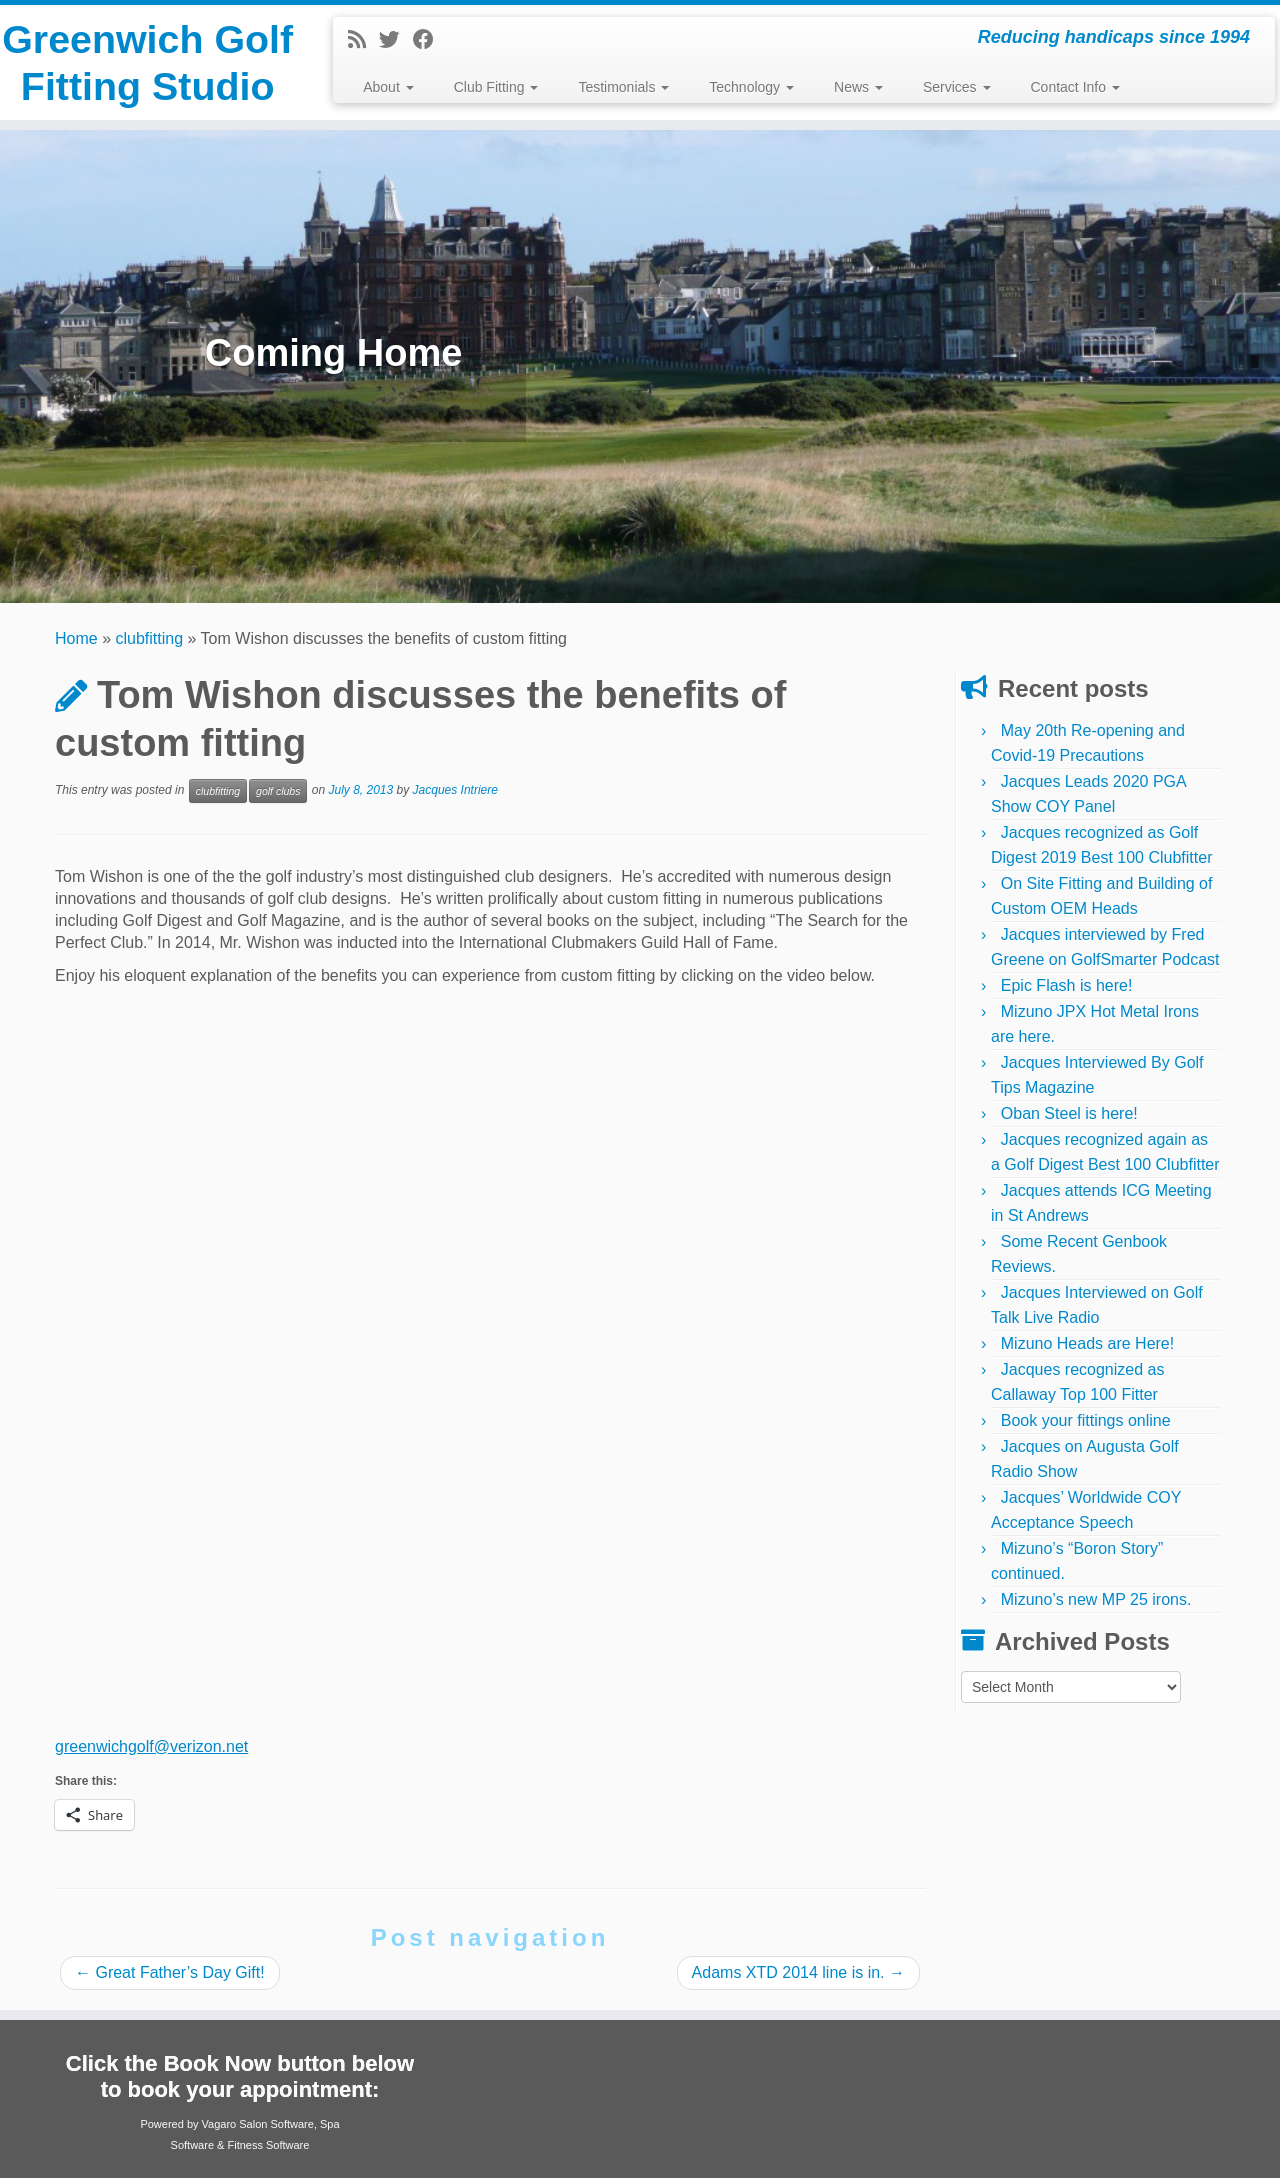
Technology (751, 87)
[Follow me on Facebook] (430, 39)
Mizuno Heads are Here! (1087, 1343)
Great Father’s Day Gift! (170, 1972)
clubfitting (150, 638)
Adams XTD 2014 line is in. (798, 1972)
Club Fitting (496, 87)
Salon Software (276, 2124)
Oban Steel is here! (1069, 1113)
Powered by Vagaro (188, 2124)
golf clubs (278, 791)
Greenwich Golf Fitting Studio (147, 88)
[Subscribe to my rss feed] (363, 39)
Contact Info (1075, 87)
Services (957, 87)
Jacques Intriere (455, 790)
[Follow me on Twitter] (396, 39)
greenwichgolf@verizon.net (151, 1746)
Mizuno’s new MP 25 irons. (1096, 1599)
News (858, 87)
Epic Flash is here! (1067, 985)
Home (76, 638)
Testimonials (623, 87)
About (388, 87)
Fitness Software (268, 2145)
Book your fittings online (1086, 1420)
